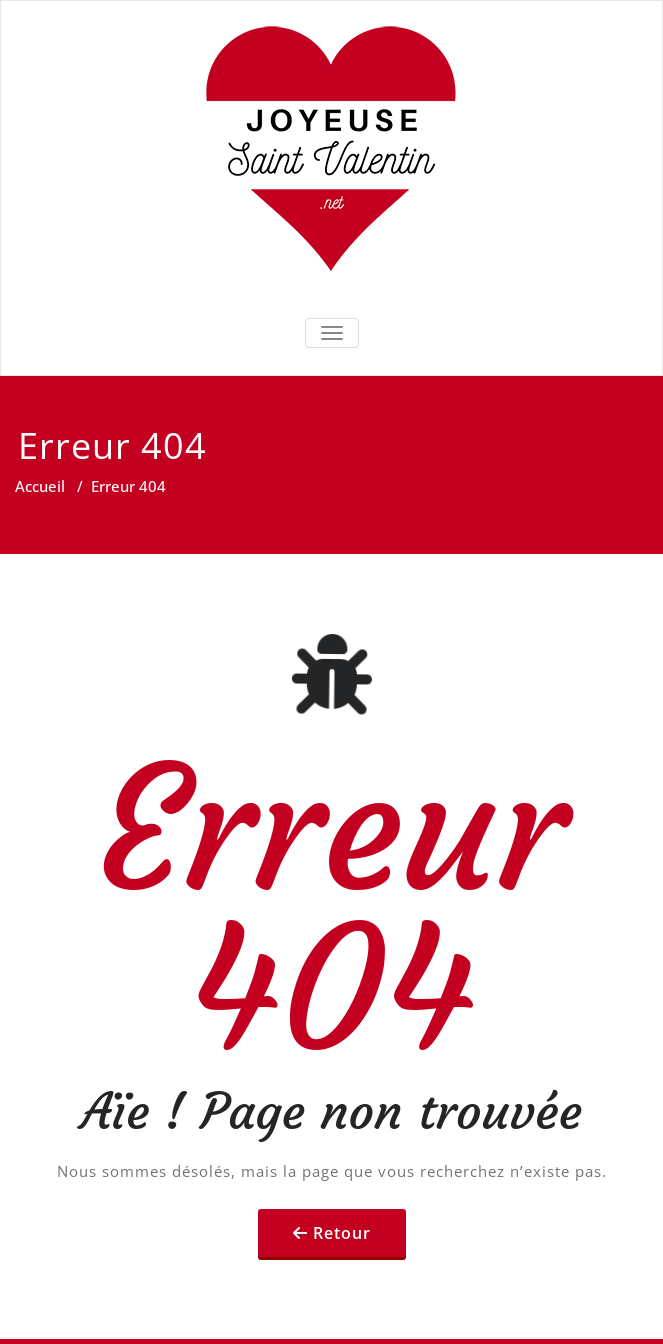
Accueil (40, 486)
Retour (342, 1233)
